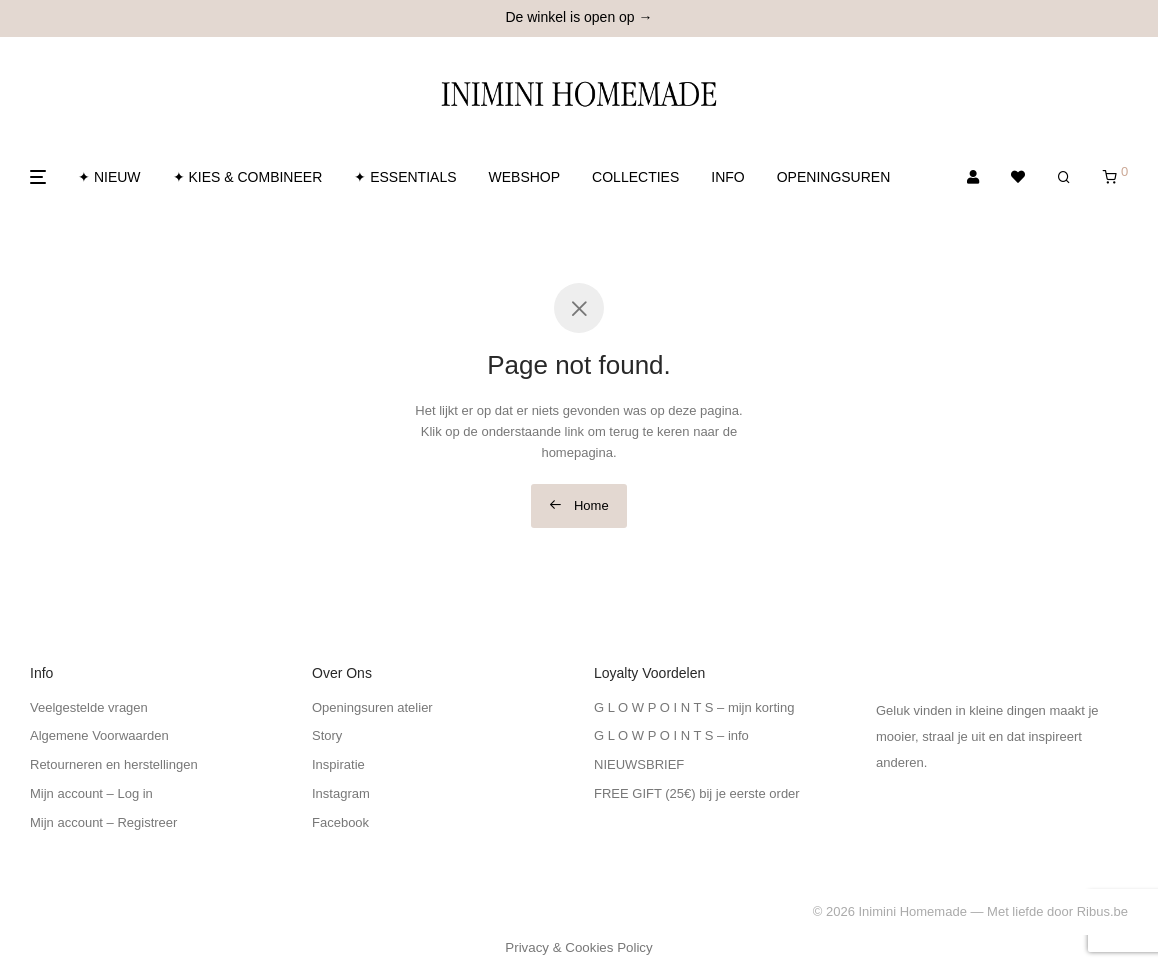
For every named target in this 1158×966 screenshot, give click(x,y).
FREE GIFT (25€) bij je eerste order (697, 793)
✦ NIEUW (109, 177)
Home (578, 505)
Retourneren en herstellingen (114, 764)
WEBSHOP (525, 177)
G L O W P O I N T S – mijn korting (694, 707)
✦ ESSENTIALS (405, 177)
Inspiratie (338, 764)
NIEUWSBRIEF (639, 764)
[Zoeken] (1064, 177)
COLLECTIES (635, 177)
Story (327, 735)
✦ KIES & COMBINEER (248, 177)
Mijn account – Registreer (103, 822)
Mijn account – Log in (91, 793)
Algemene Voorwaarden (99, 735)
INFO (727, 177)
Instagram (341, 793)
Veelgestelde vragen (89, 707)
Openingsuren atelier (372, 707)
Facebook (340, 822)
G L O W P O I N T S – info (671, 735)
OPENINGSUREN (834, 177)
